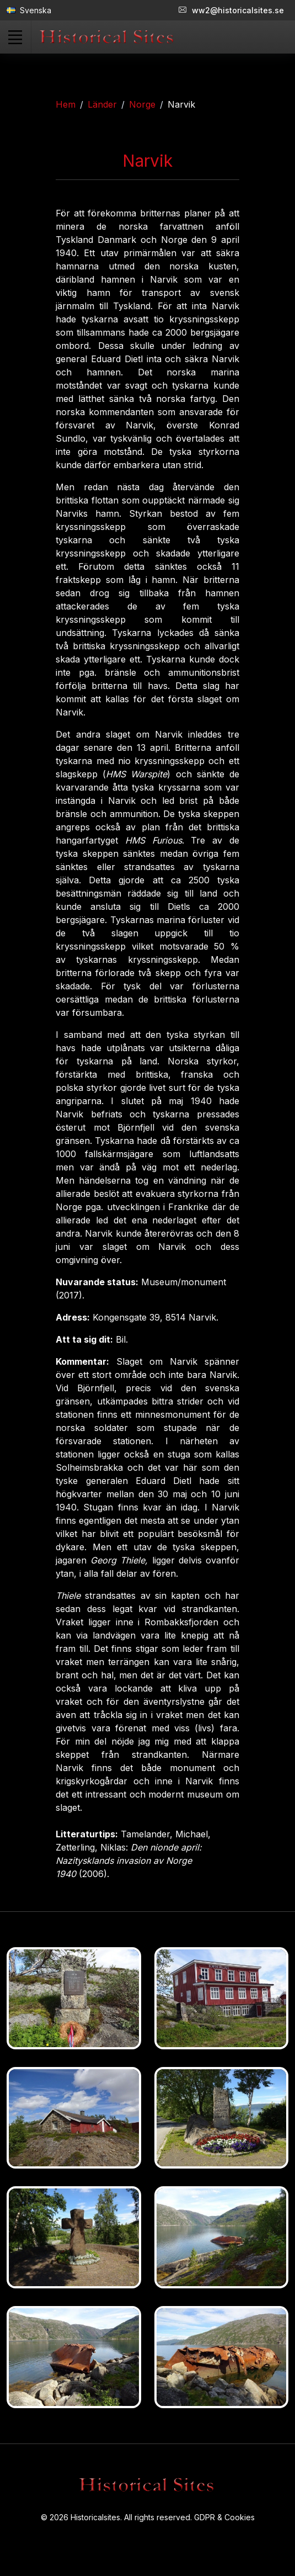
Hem (66, 104)
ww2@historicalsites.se (231, 10)
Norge (142, 104)
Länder (102, 104)
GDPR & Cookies (224, 2517)
